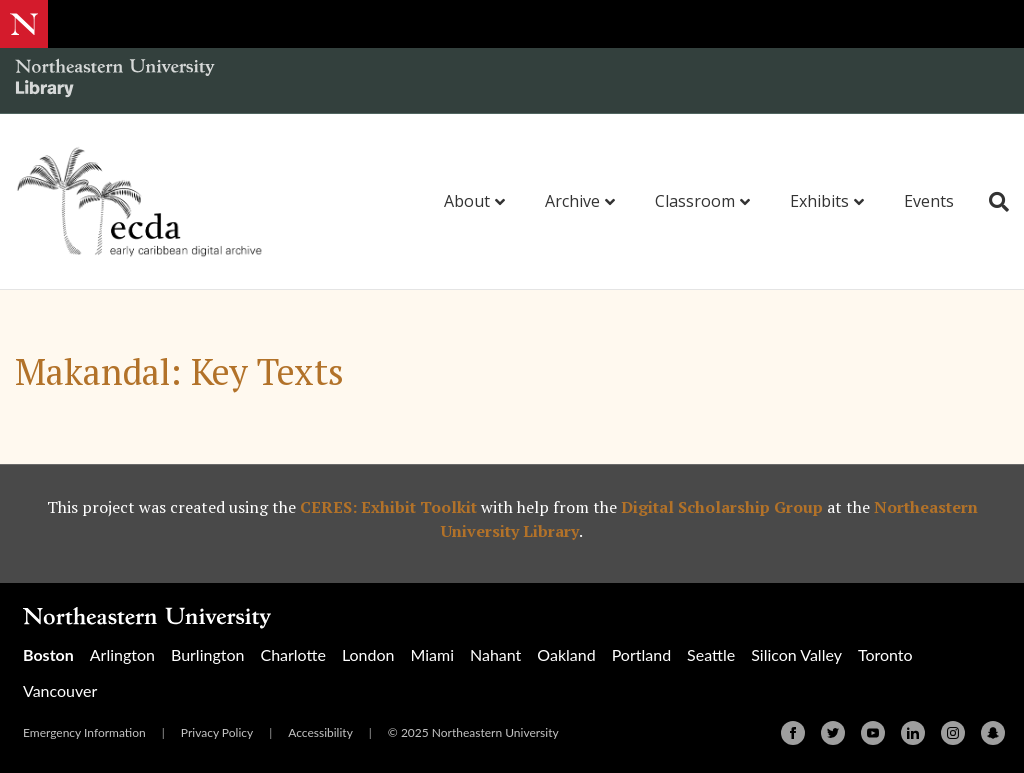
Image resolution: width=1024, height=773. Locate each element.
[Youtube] (873, 733)
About (467, 201)
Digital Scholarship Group (722, 507)
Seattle (711, 654)
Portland (641, 654)
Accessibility (320, 732)
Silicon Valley (796, 654)
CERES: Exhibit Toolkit (388, 507)
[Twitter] (833, 733)
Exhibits (819, 201)
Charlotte (292, 654)
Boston (48, 654)
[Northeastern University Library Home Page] (115, 80)
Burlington (207, 654)
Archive (572, 201)
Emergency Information (84, 732)
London (368, 654)
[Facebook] (793, 733)
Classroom (695, 201)
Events (929, 201)
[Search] (991, 202)
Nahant (495, 654)
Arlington (122, 654)
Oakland (566, 654)
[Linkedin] (913, 733)
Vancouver (60, 690)
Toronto (885, 654)
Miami (432, 654)
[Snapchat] (993, 733)
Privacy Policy (217, 732)
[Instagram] (953, 733)
